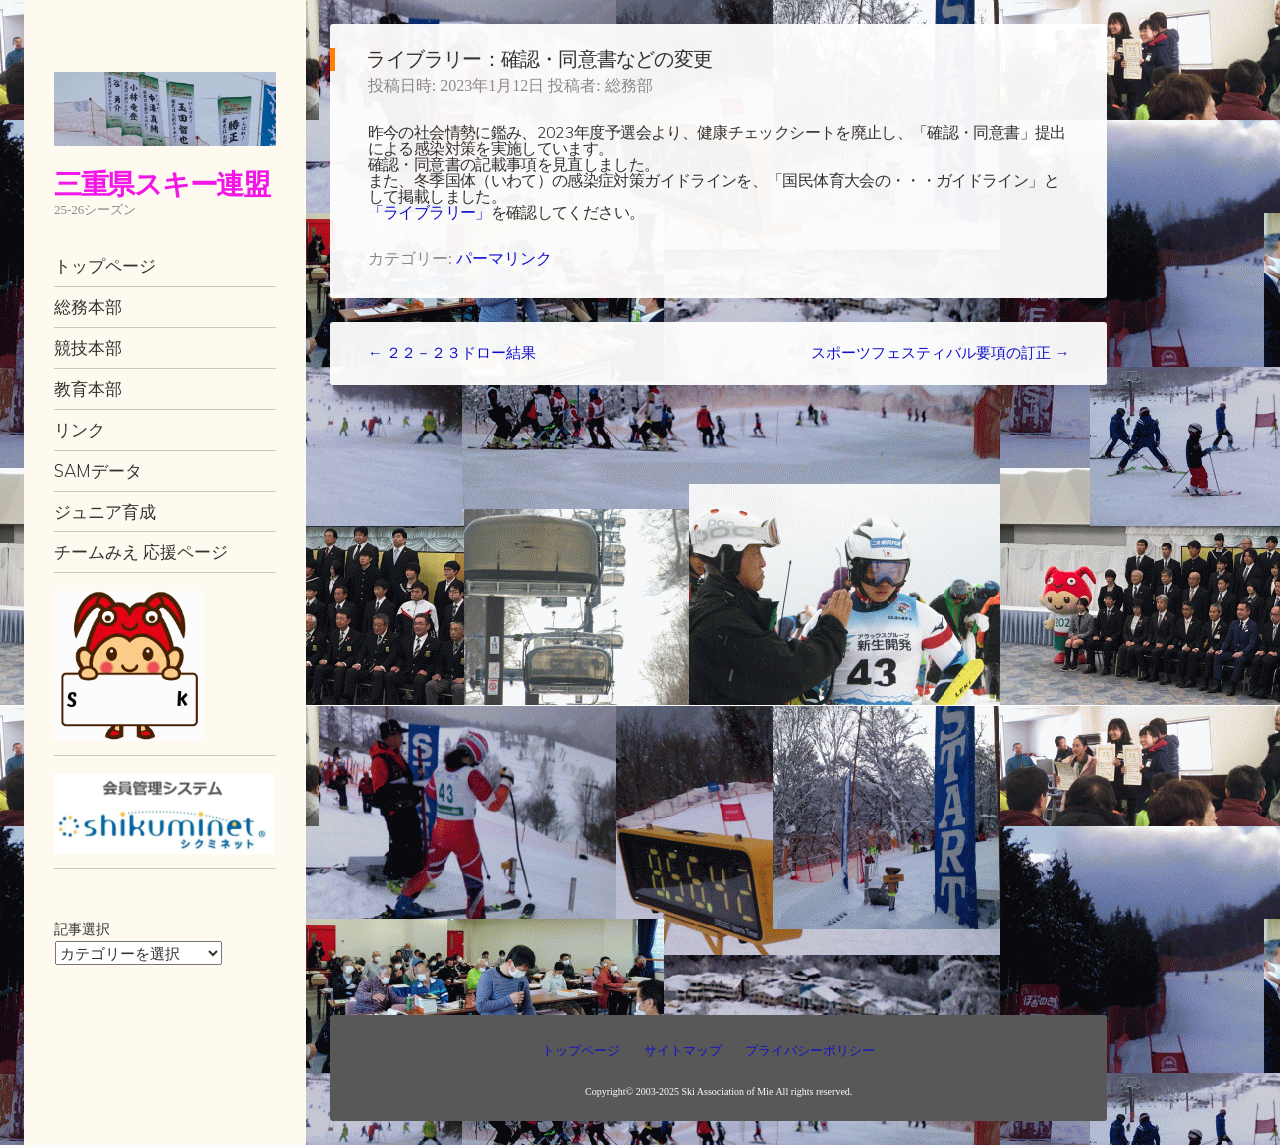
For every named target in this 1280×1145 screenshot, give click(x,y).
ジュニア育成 (105, 511)
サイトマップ (683, 1050)
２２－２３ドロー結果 (452, 353)
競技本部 (88, 347)
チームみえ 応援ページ (141, 551)
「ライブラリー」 (429, 212)
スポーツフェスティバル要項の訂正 (940, 353)
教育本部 (88, 388)
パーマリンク (504, 258)
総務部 (629, 85)
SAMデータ (98, 470)
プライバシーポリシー (810, 1050)
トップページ (105, 265)
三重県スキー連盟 (162, 183)
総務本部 (88, 306)
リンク (79, 429)
